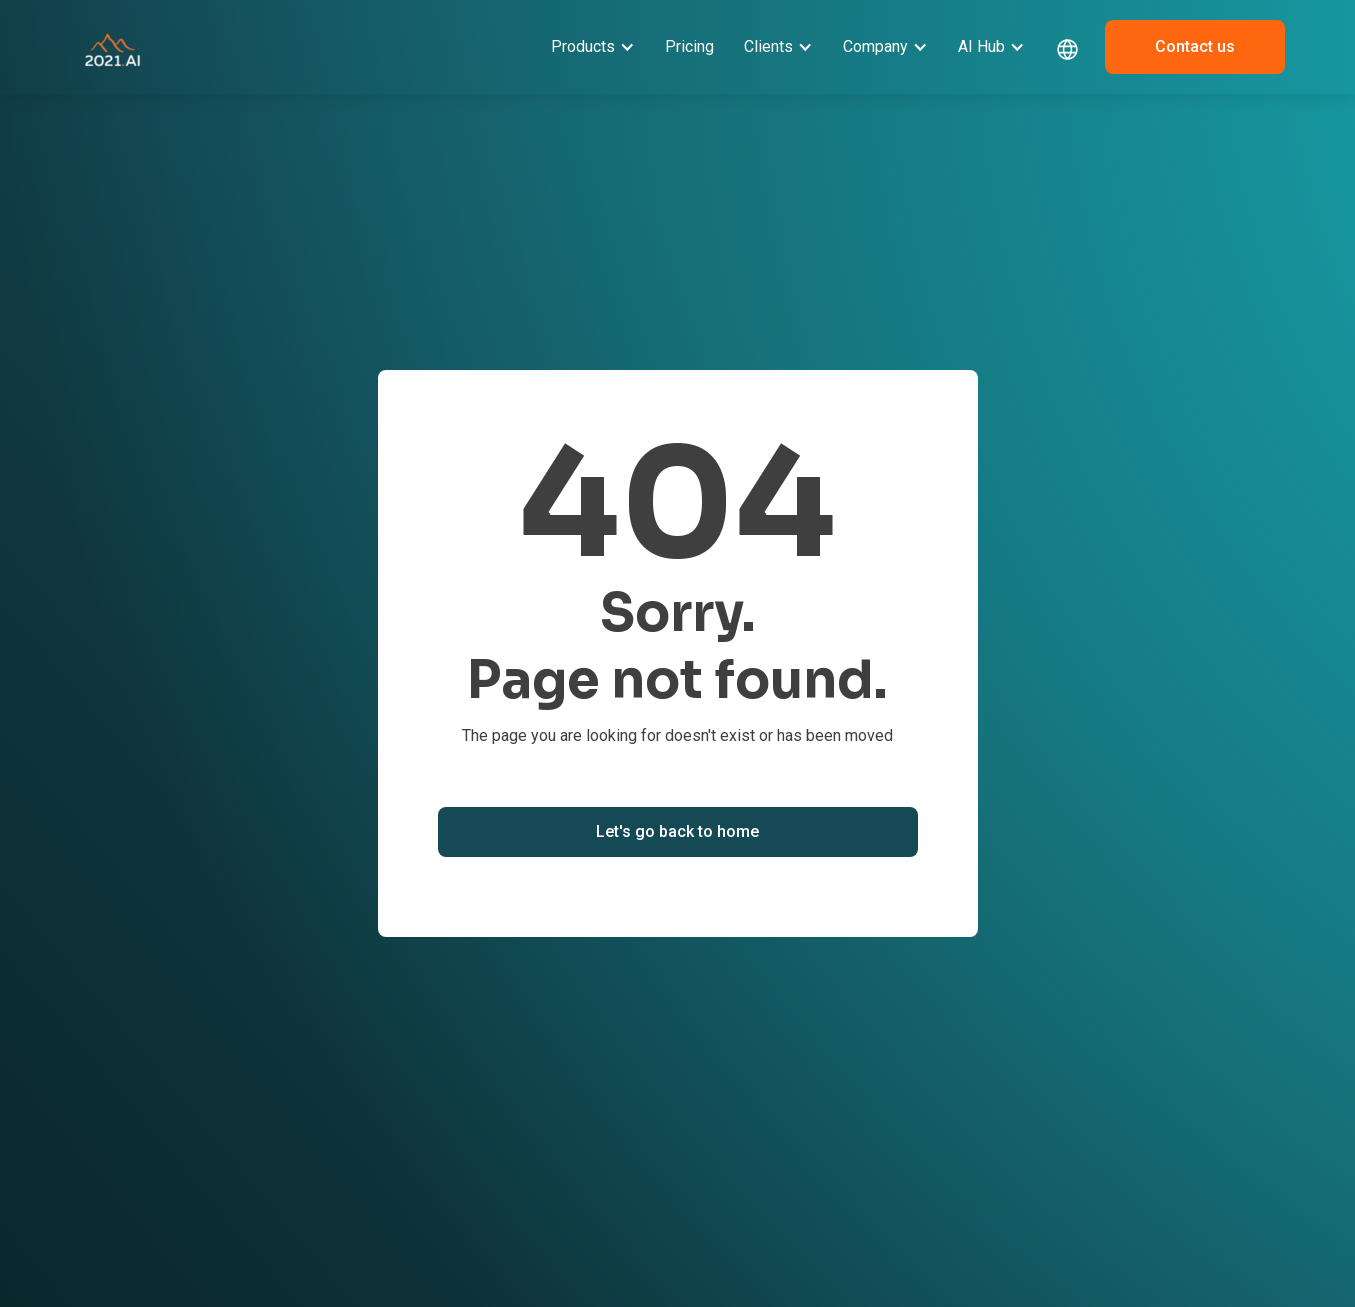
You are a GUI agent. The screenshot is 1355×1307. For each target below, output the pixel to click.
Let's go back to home (677, 831)
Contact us (1195, 46)
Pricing (689, 46)
